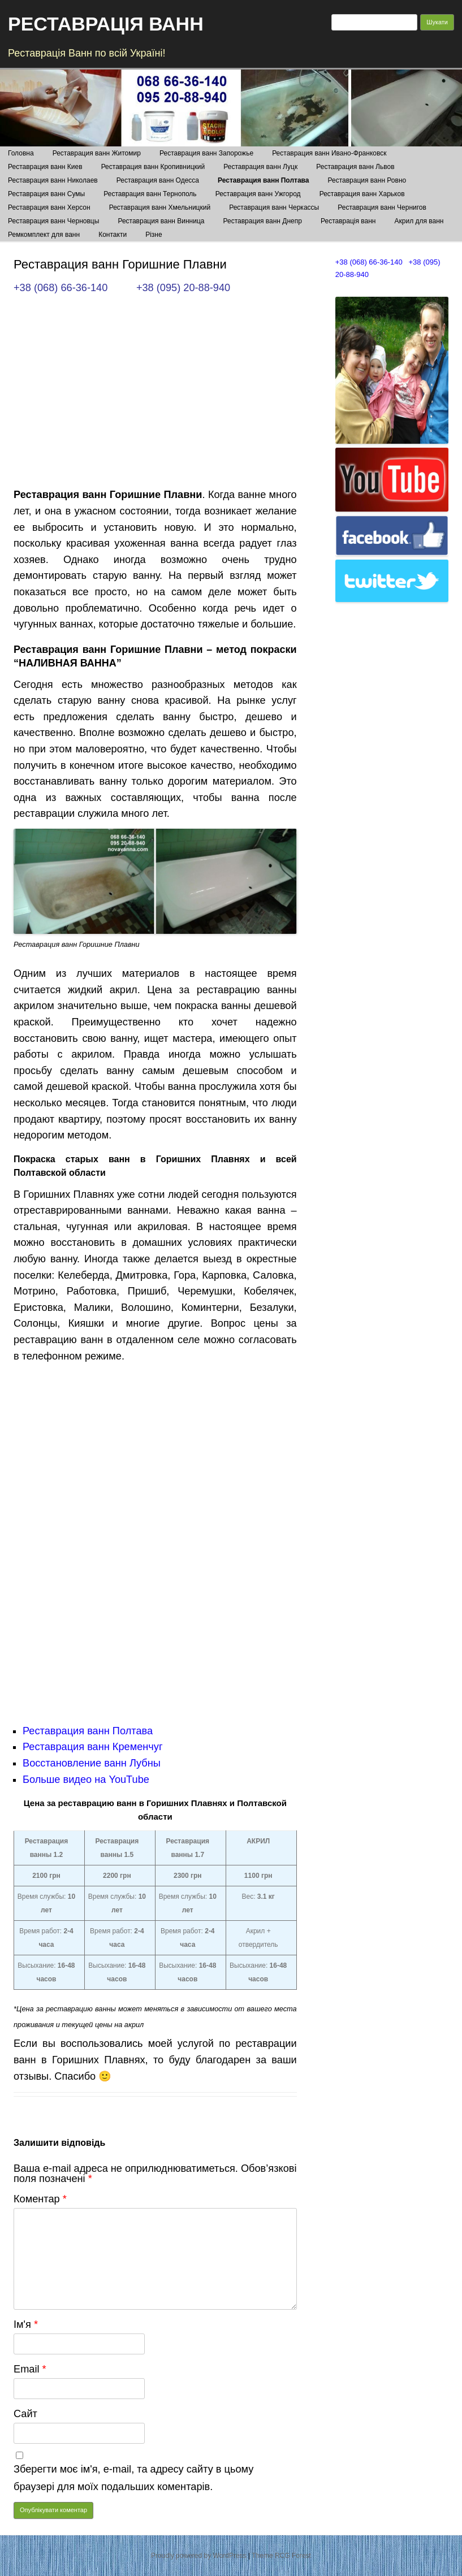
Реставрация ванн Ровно (367, 180)
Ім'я (26, 2324)
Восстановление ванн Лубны (92, 1763)
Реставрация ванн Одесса (157, 180)
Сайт (25, 2413)
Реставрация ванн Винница (161, 221)
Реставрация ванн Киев (45, 167)
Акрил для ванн (419, 221)
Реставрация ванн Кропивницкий (153, 167)
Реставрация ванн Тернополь (149, 194)
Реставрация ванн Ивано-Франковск (329, 153)
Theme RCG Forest (281, 2556)
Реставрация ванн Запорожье (206, 153)
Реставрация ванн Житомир (97, 153)
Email (30, 2369)
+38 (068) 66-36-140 (60, 287)
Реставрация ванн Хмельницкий (159, 207)
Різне (153, 235)
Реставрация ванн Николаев (53, 180)
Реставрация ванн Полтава (263, 180)
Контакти (112, 235)
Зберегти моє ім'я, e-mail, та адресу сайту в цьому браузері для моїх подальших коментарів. (133, 2478)
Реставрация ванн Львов (355, 167)
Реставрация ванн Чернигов (382, 207)
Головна (21, 153)
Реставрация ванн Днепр (262, 221)
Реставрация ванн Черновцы (53, 221)
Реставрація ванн (348, 221)
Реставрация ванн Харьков (362, 194)
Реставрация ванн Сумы (46, 194)
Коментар (40, 2199)
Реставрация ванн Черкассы (274, 207)
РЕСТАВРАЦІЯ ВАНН (106, 23)
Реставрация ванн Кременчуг (93, 1746)
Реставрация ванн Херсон (49, 207)
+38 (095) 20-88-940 (183, 287)
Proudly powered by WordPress (199, 2556)
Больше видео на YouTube (86, 1779)
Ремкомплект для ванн (44, 235)
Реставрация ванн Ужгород (258, 194)
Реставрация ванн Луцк (260, 167)
